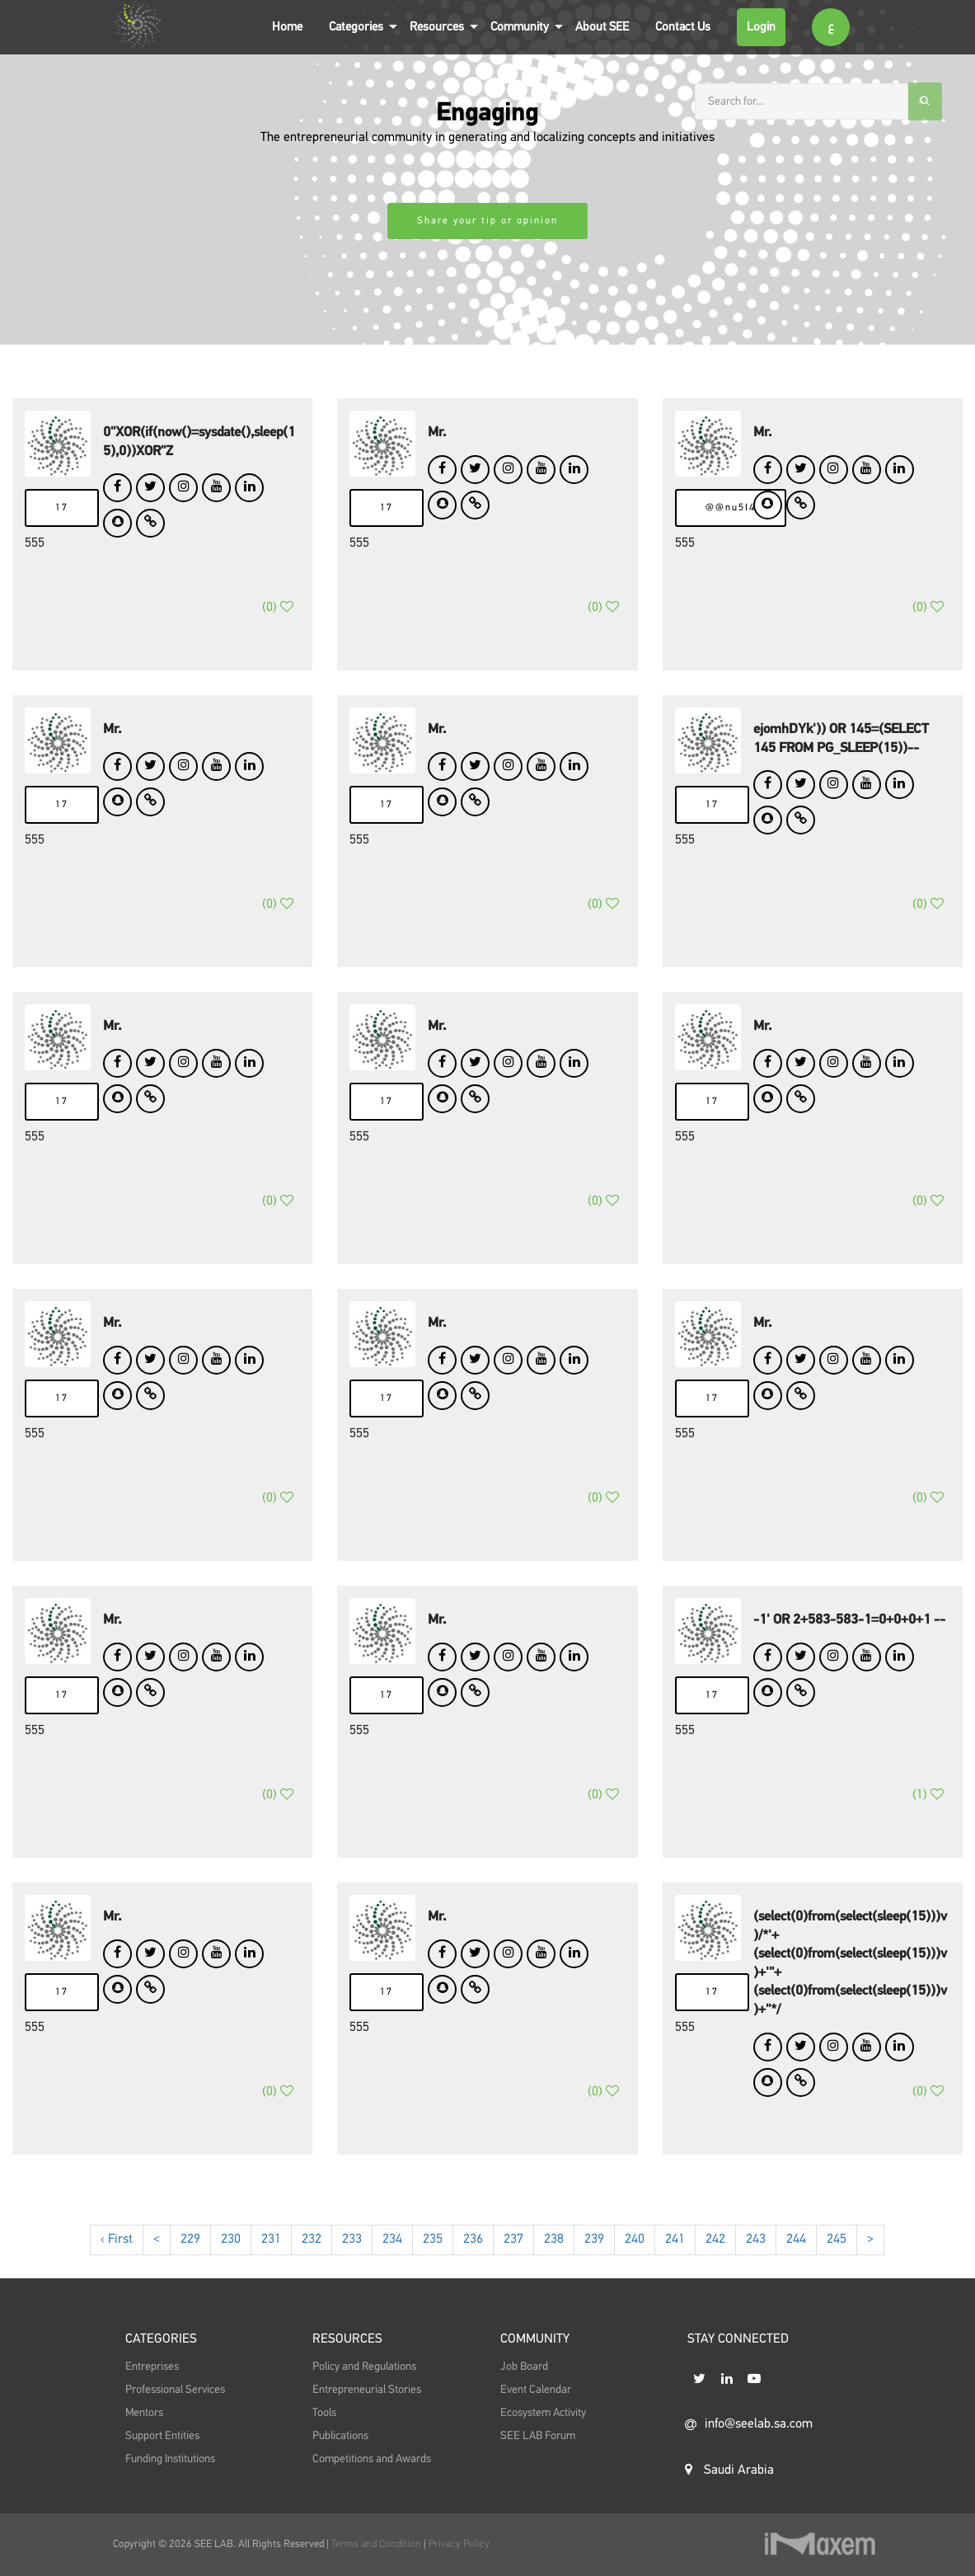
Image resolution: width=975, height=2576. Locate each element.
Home (287, 27)
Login (761, 27)
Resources (437, 27)
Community (519, 27)
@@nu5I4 (730, 508)
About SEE (602, 27)
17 (61, 508)
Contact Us (682, 27)
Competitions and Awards (371, 2498)
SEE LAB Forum (537, 2475)
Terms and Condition (377, 2544)
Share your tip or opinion (487, 221)
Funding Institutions (170, 2498)
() (277, 628)
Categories (356, 27)
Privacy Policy (459, 2544)
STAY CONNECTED (738, 2382)
